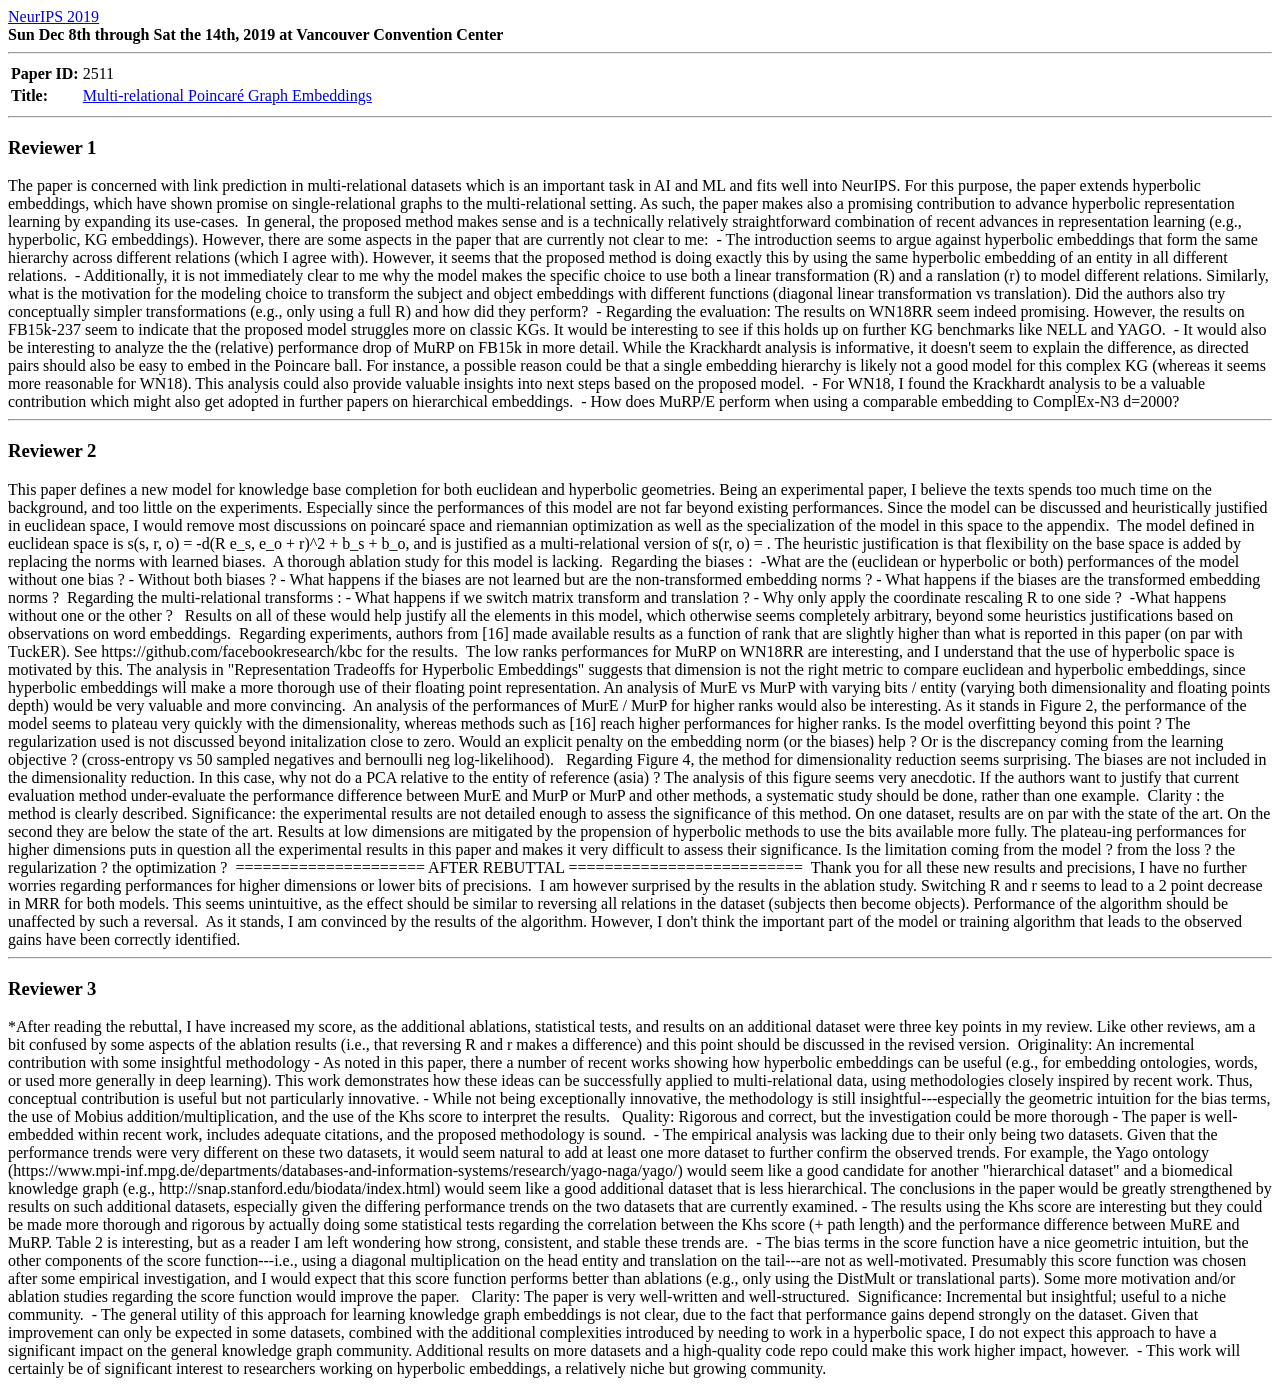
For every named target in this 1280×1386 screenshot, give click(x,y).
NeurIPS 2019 (53, 16)
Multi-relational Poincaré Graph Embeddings (227, 95)
